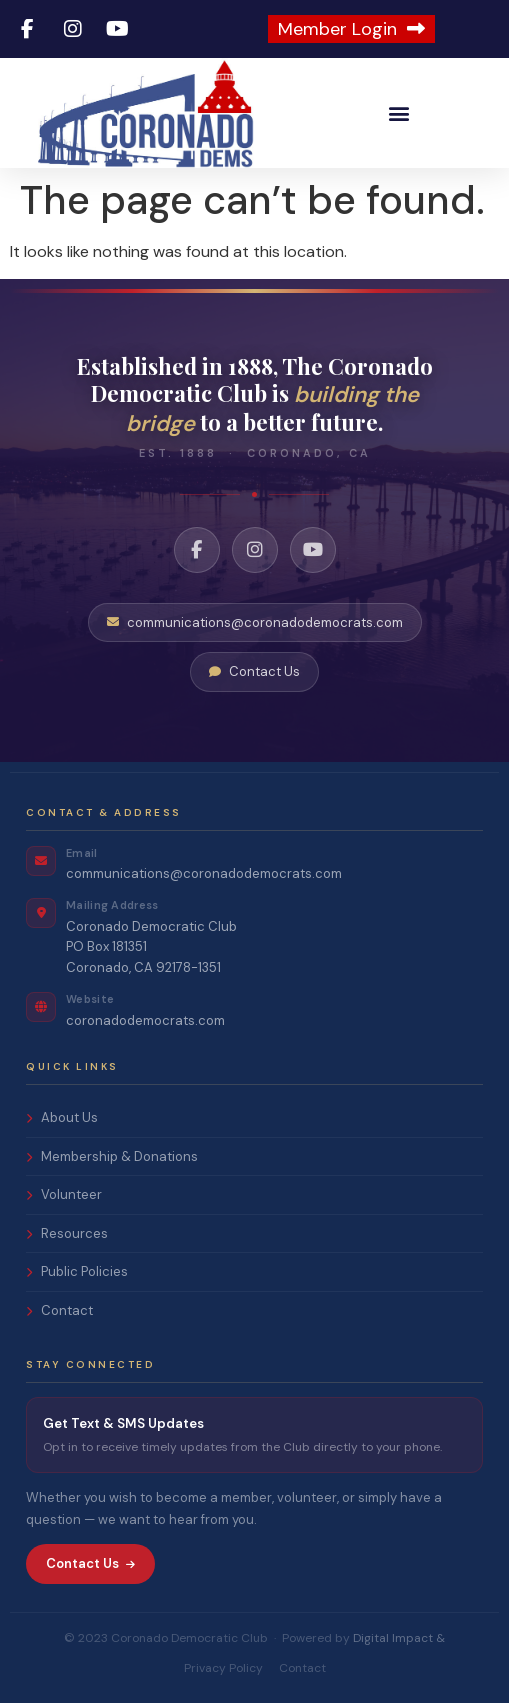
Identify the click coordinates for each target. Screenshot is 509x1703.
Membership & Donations (112, 1156)
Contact (59, 1310)
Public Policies (77, 1271)
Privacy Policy (223, 1668)
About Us (62, 1117)
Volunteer (64, 1194)
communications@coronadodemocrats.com (255, 622)
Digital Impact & (399, 1638)
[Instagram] (255, 550)
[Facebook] (197, 550)
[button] (399, 113)
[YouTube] (313, 550)
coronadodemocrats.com (145, 1020)
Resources (67, 1233)
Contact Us (254, 671)
